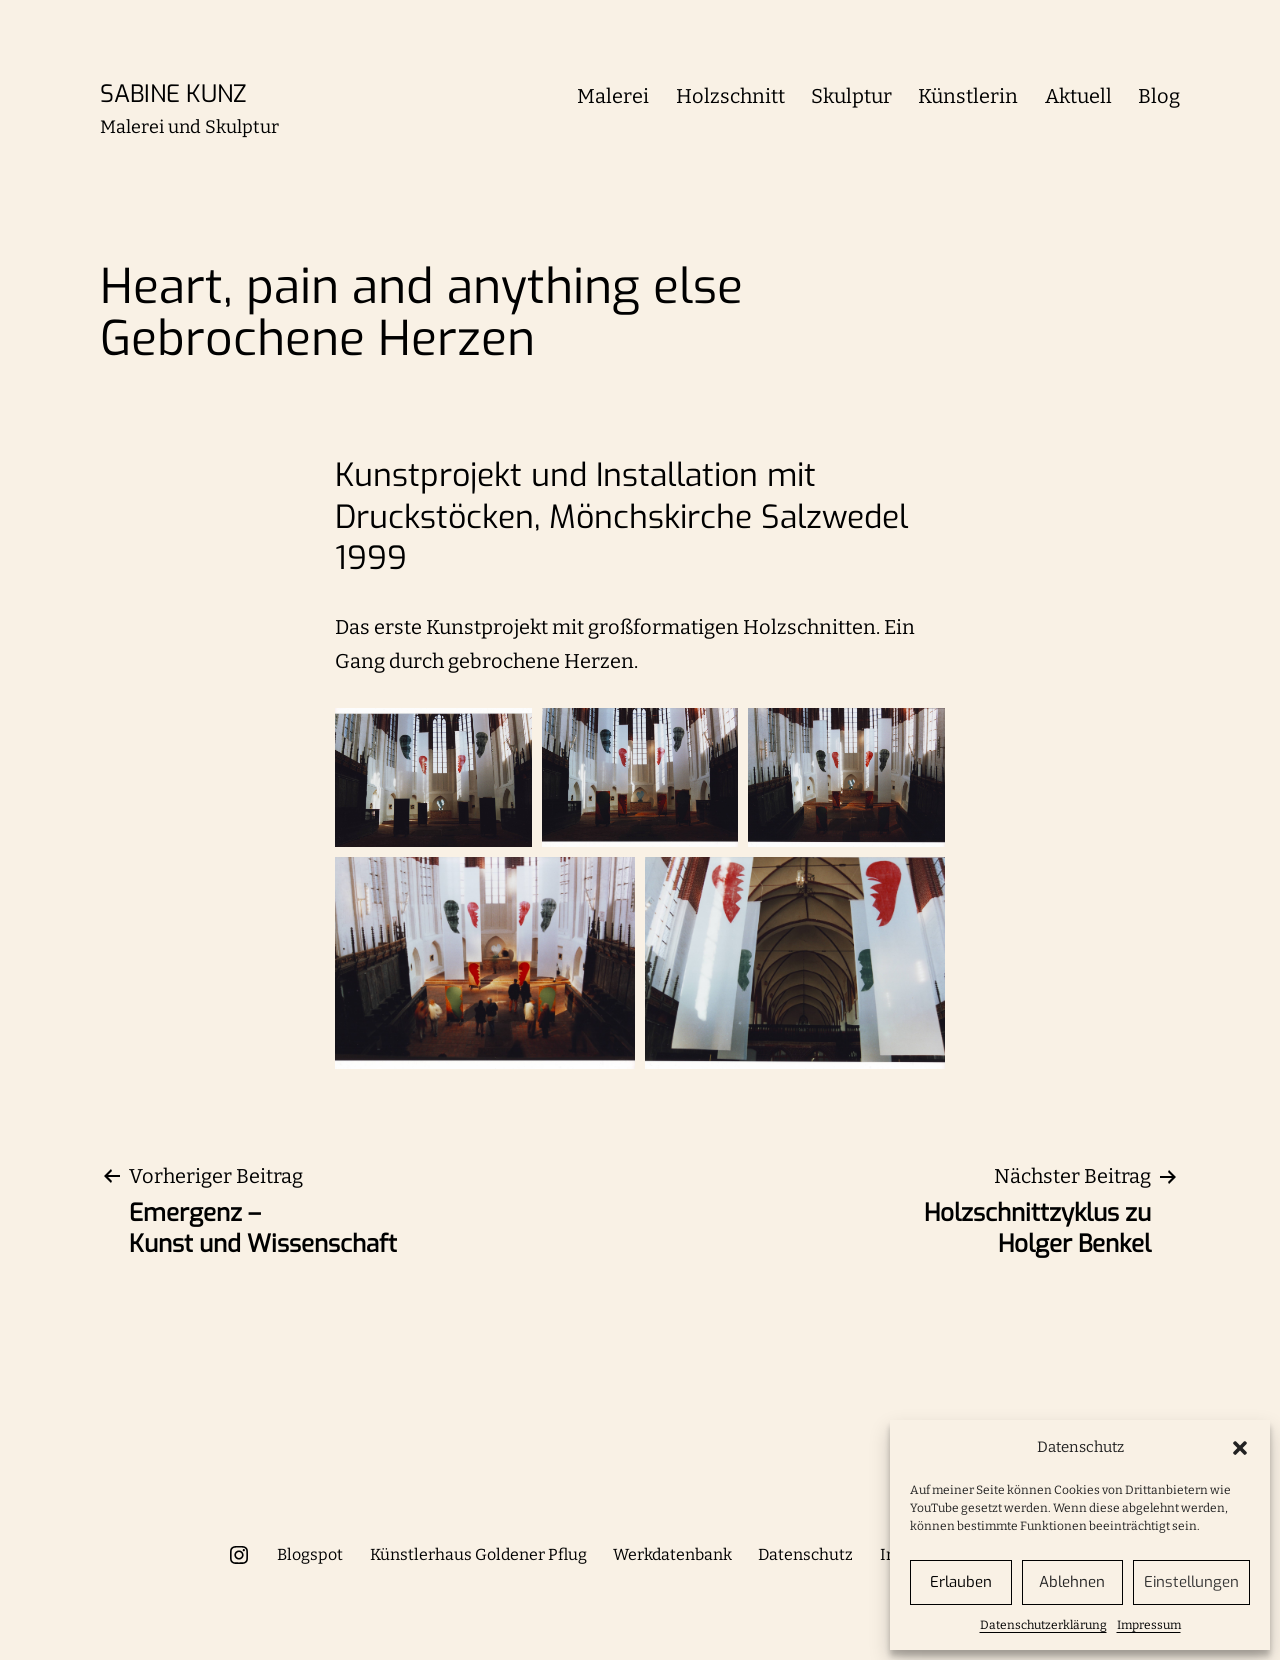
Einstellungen (1191, 1582)
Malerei (613, 96)
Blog (1159, 96)
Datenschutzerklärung (1043, 1625)
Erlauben (961, 1582)
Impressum (1149, 1625)
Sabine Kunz (173, 94)
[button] (1240, 1448)
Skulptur (851, 96)
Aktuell (1078, 96)
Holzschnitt (730, 96)
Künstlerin (968, 96)
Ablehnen (1072, 1582)
